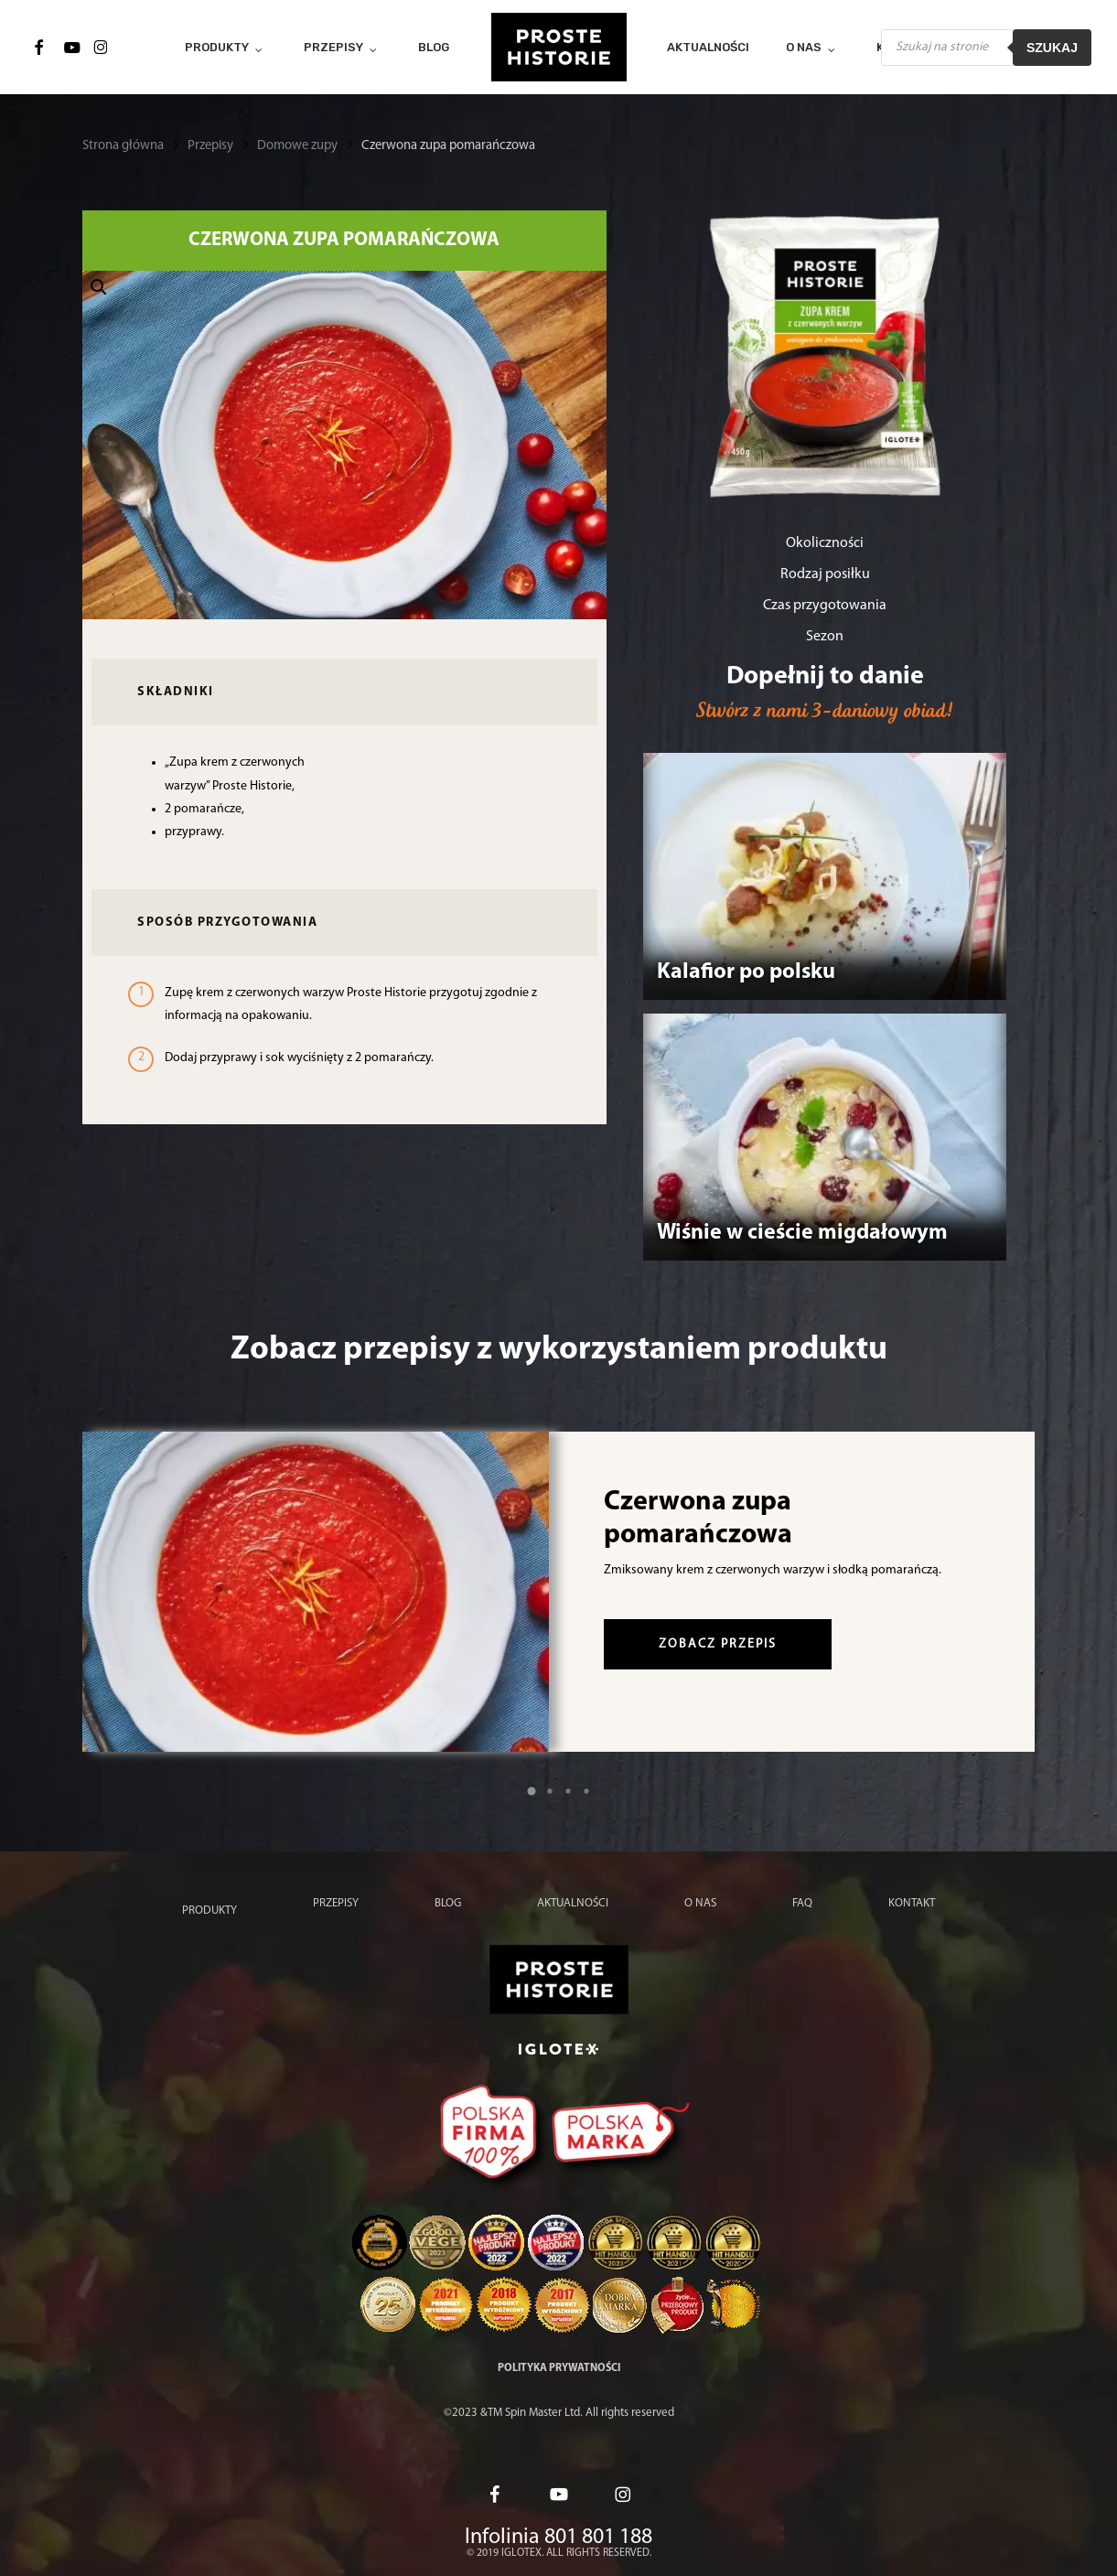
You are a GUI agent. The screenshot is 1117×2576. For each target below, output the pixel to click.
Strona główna (123, 146)
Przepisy (210, 146)
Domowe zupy (297, 146)
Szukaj (1052, 47)
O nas (700, 1903)
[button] (344, 445)
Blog (448, 1903)
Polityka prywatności (559, 2368)
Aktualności (572, 1903)
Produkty (209, 1910)
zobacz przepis (718, 1644)
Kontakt (911, 1903)
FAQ (802, 1903)
